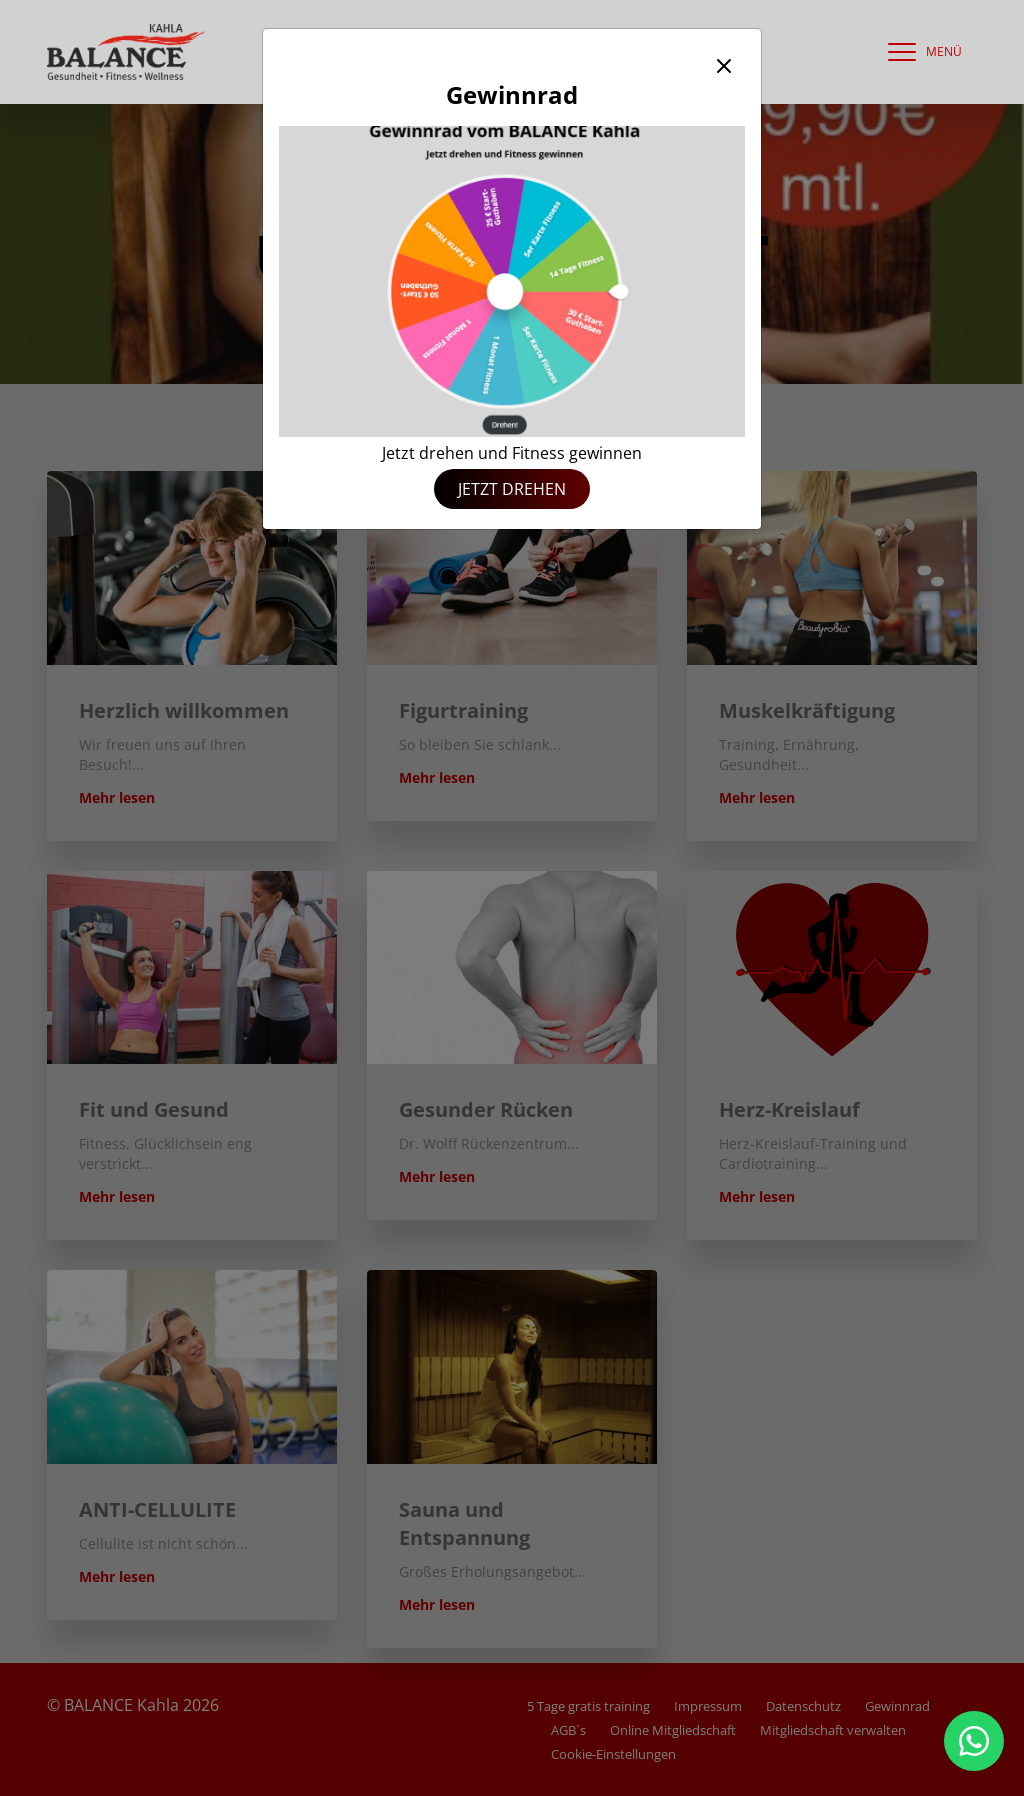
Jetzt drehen (512, 489)
